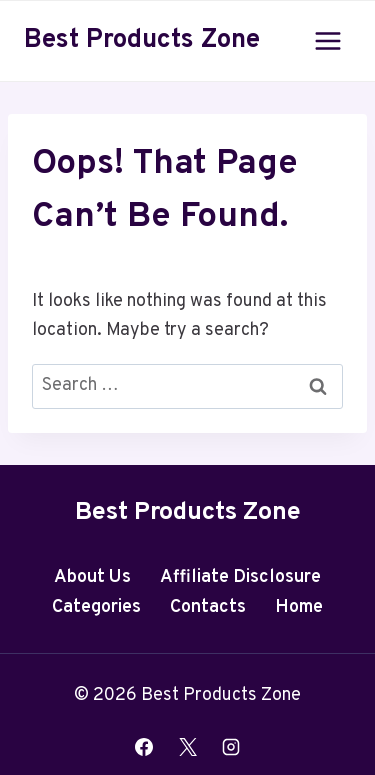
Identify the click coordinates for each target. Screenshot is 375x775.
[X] (188, 747)
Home (299, 607)
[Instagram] (231, 747)
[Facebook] (144, 747)
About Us (92, 577)
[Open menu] (327, 40)
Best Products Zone (188, 513)
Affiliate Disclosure (240, 577)
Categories (96, 607)
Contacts (208, 607)
